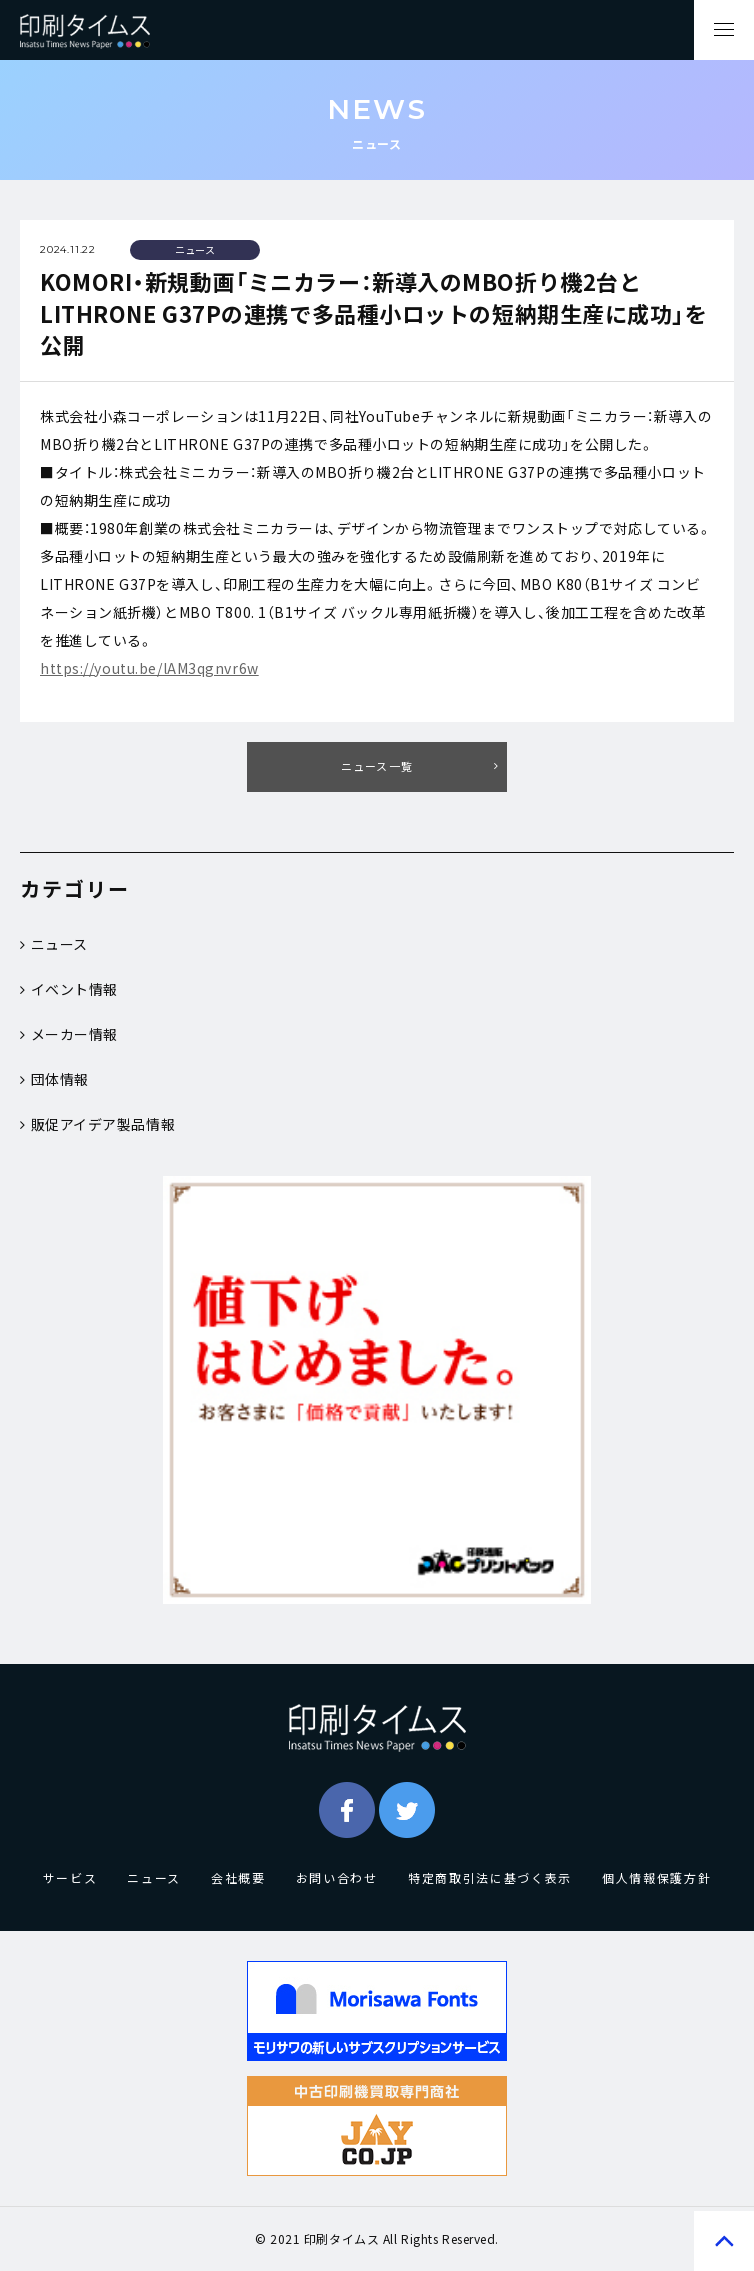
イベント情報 (69, 989)
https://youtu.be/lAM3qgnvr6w (149, 668)
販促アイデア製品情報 (97, 1124)
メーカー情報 (69, 1034)
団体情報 (54, 1079)
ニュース (54, 944)
